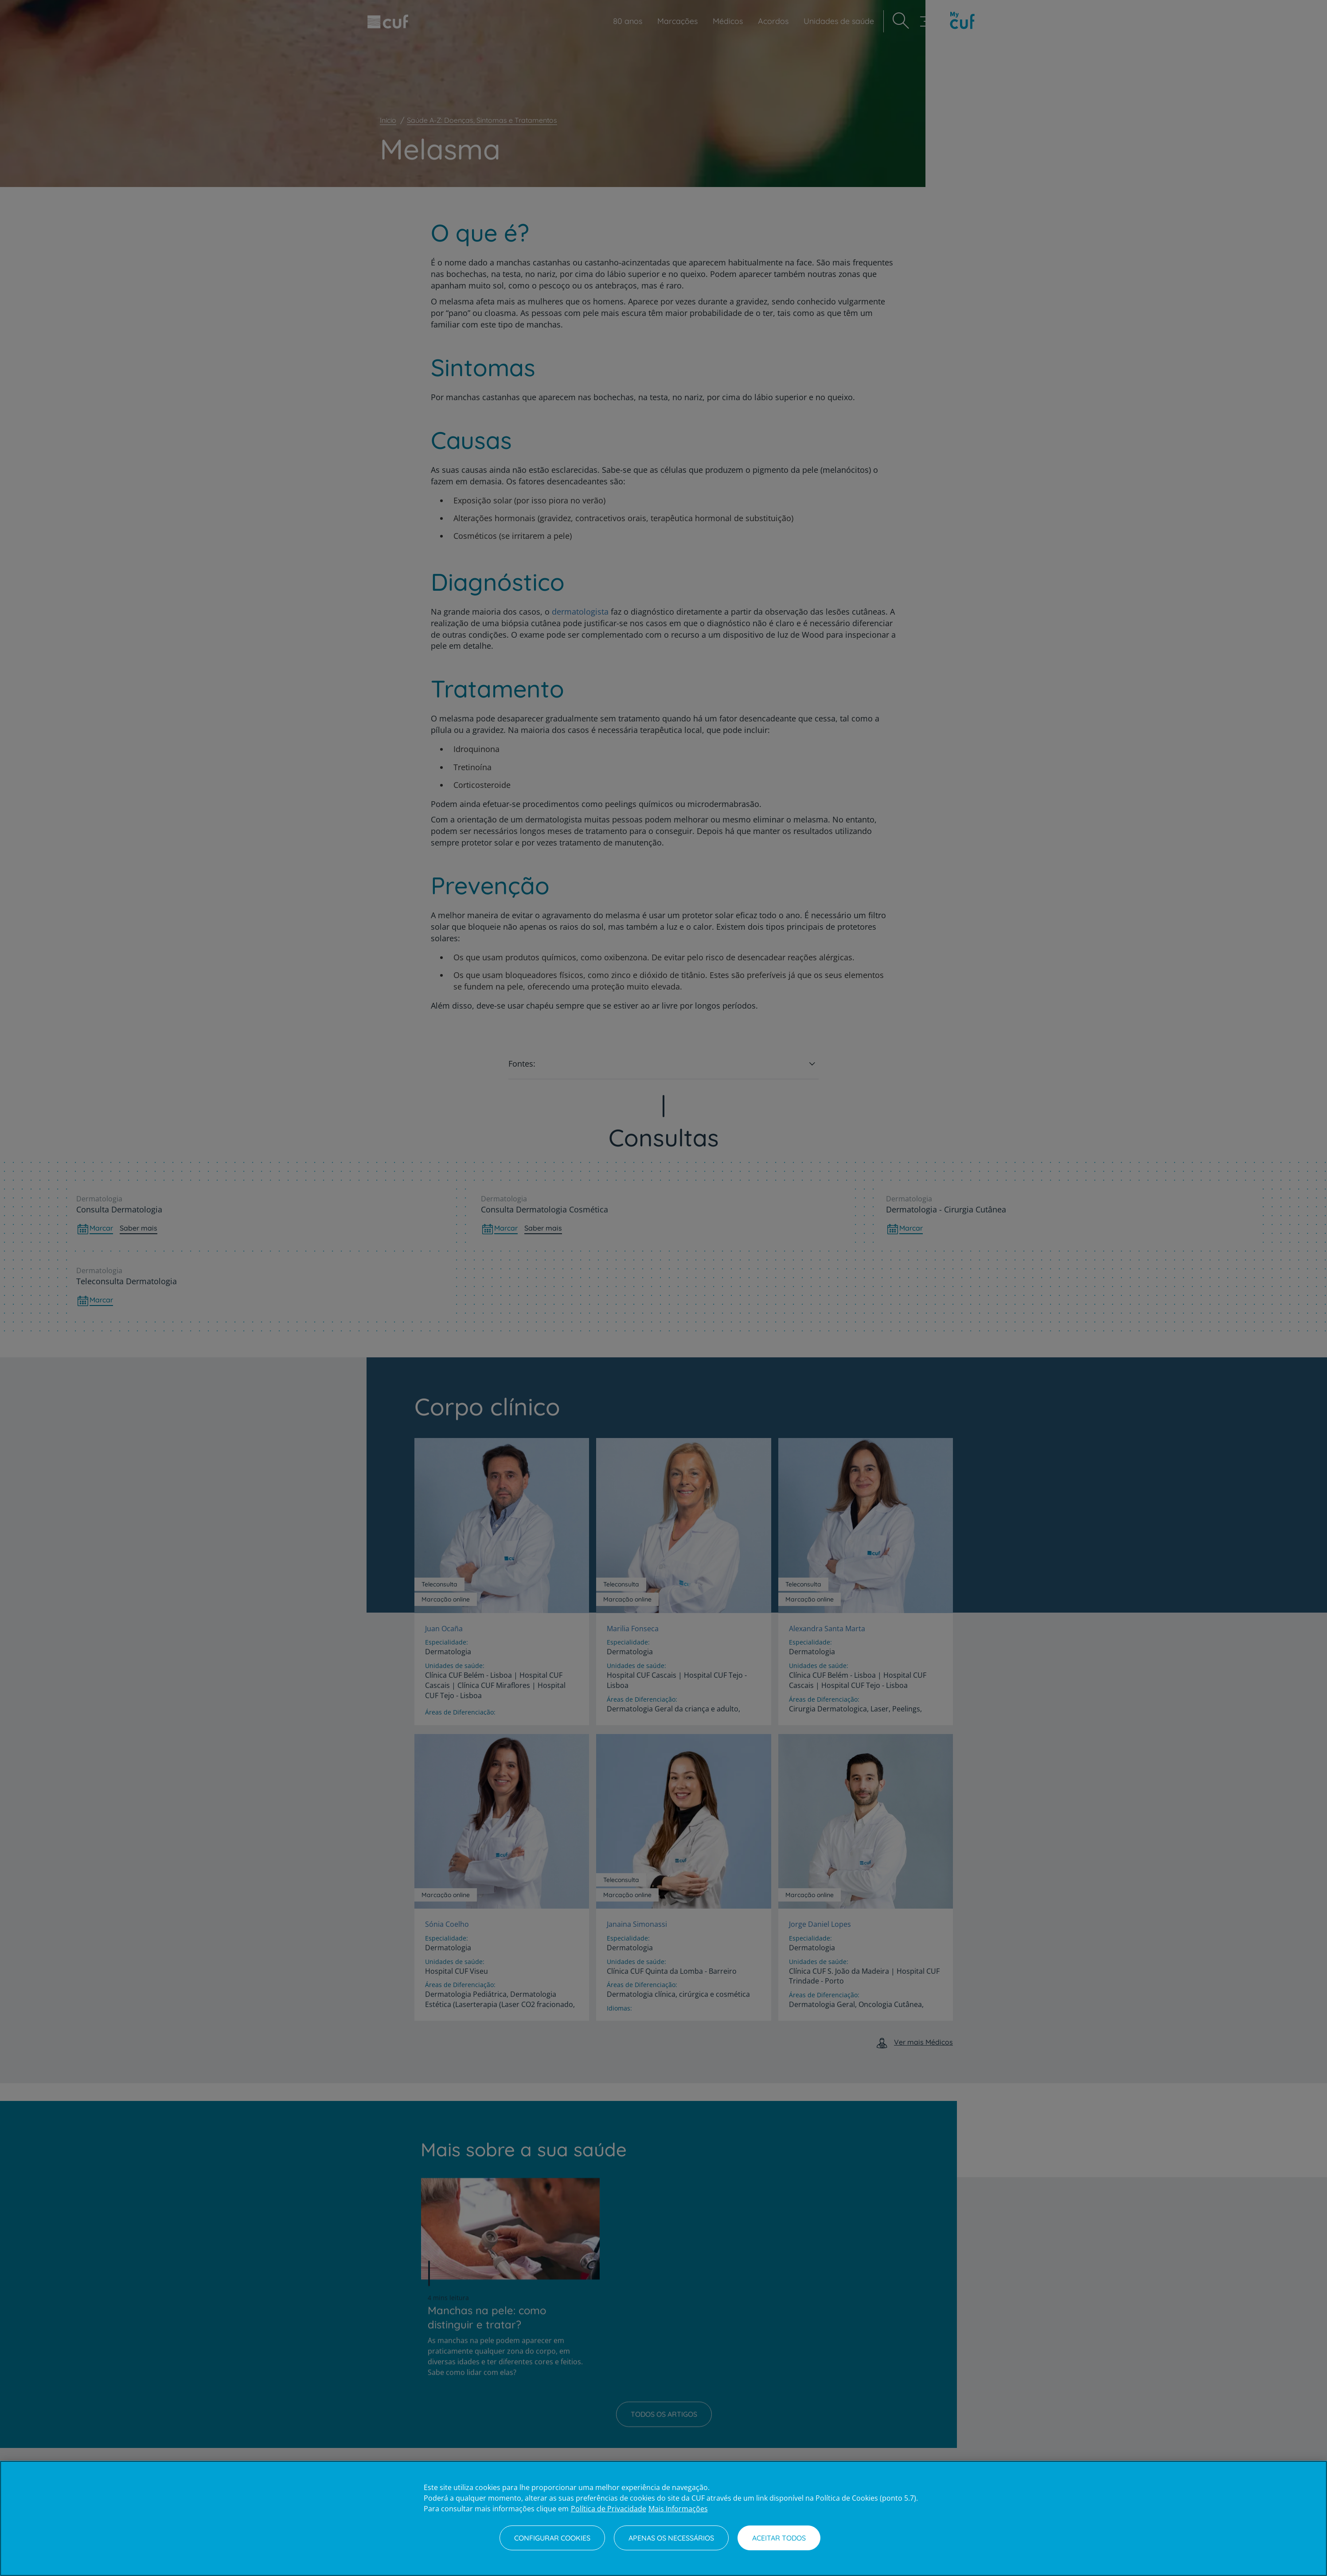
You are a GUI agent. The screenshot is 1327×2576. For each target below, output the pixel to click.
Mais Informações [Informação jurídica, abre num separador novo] (678, 2509)
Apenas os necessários (671, 2537)
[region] (663, 2518)
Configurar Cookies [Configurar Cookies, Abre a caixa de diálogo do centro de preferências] (552, 2537)
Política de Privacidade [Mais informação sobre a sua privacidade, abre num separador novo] (608, 2509)
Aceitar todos (779, 2537)
